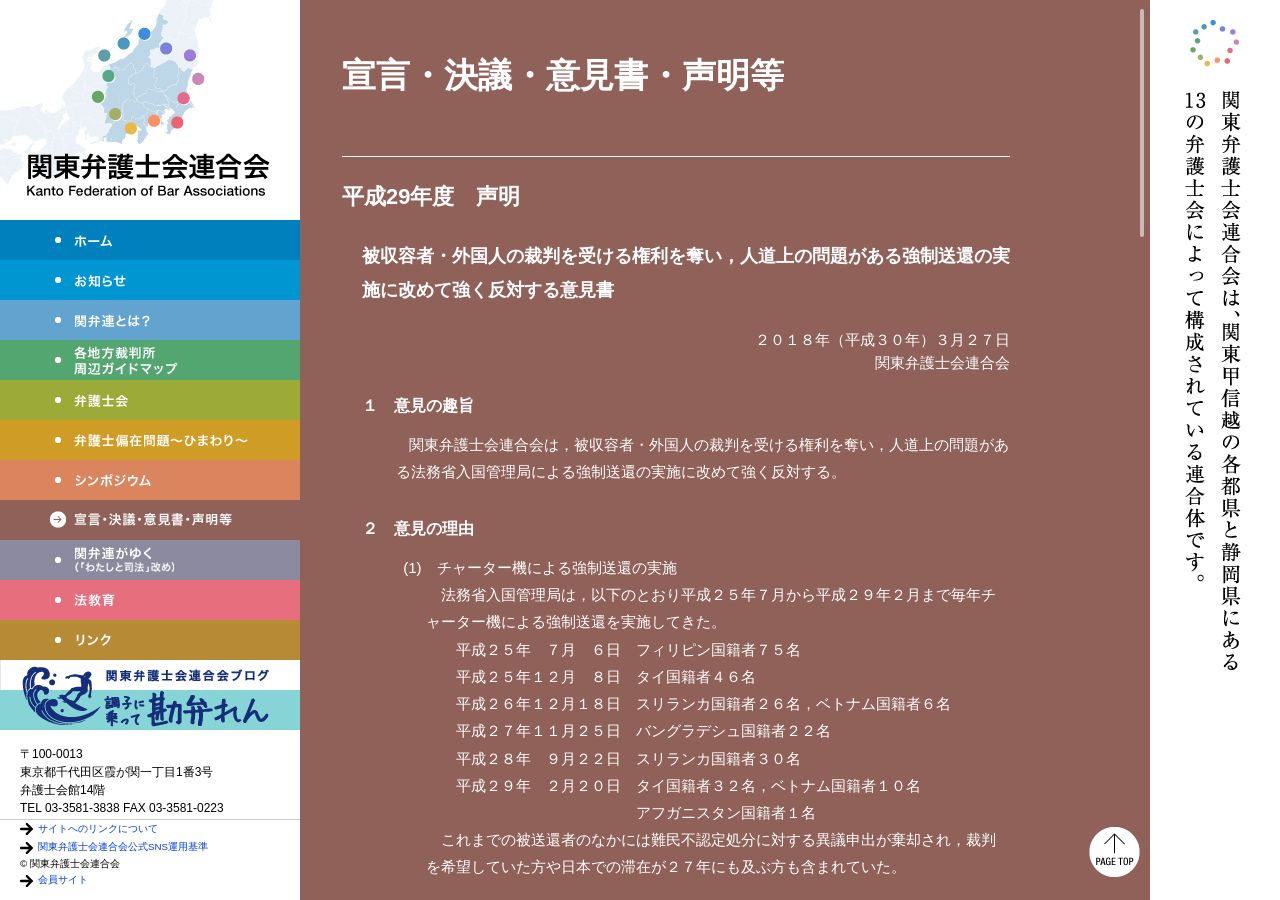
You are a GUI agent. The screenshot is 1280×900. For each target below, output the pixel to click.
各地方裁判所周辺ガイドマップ (150, 360)
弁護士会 (150, 400)
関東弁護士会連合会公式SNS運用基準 (123, 846)
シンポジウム (150, 480)
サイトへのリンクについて (98, 828)
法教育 (150, 600)
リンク (150, 640)
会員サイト (63, 879)
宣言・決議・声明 (150, 520)
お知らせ (150, 280)
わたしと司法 (150, 560)
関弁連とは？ (150, 320)
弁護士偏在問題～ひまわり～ (150, 440)
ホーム (150, 240)
